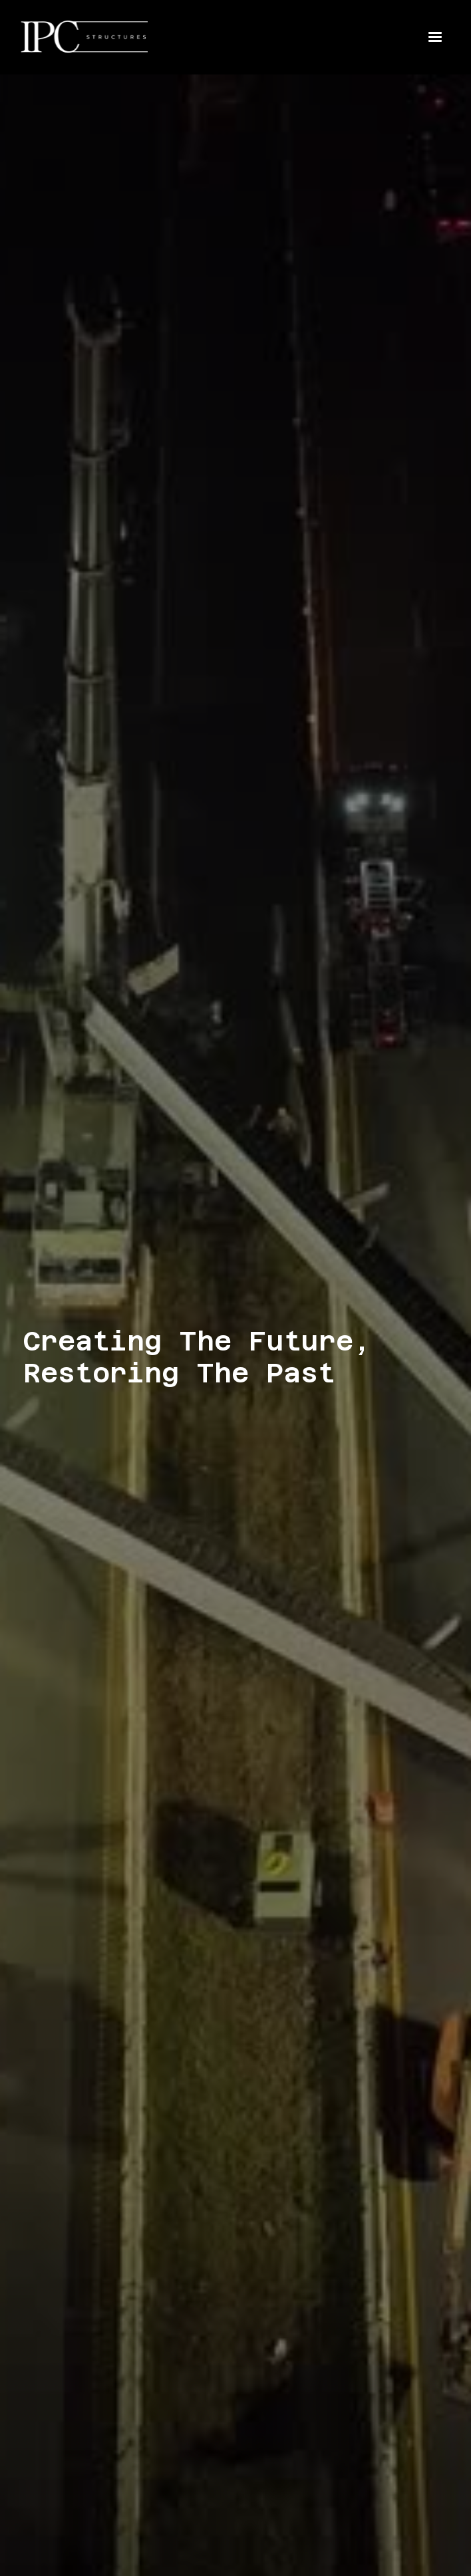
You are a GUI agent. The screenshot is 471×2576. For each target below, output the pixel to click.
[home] (96, 37)
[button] (435, 37)
